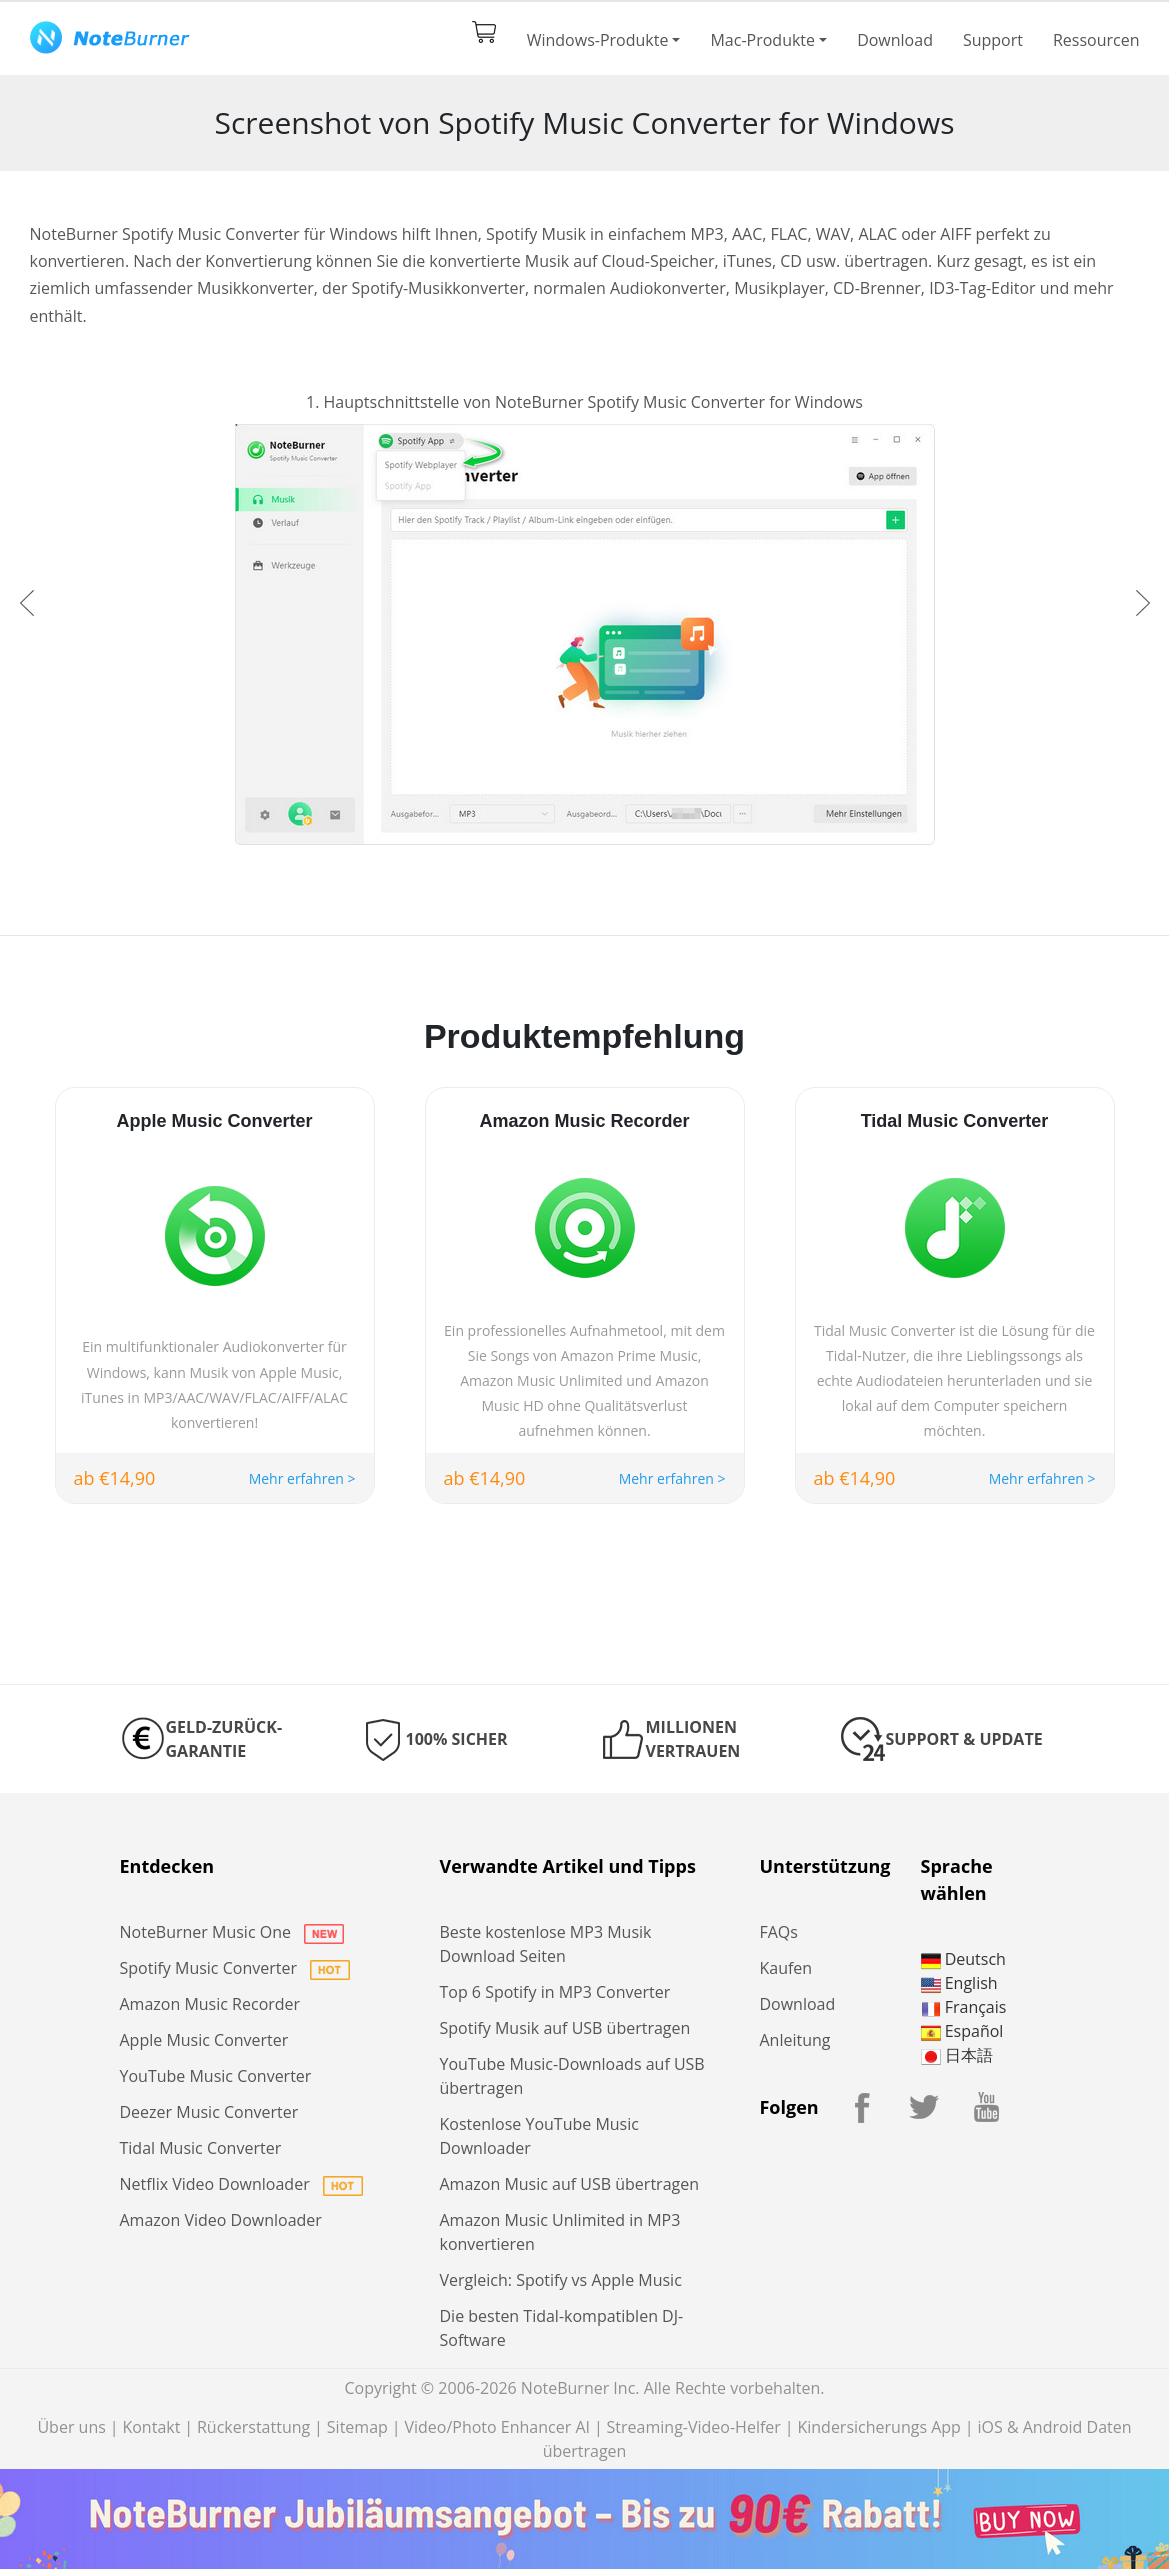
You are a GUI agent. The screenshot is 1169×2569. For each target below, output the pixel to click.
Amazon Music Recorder (210, 2004)
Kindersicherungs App (878, 2427)
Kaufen (785, 1968)
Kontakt (151, 2427)
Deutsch (963, 1959)
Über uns (71, 2427)
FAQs (778, 1932)
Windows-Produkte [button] (598, 40)
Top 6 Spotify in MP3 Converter (554, 1992)
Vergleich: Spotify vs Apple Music (560, 2280)
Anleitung (794, 2040)
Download (895, 40)
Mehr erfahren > (302, 1478)
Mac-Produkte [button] (762, 40)
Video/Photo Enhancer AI (497, 2427)
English (959, 1983)
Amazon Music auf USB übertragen (569, 2184)
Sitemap (357, 2427)
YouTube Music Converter (216, 2076)
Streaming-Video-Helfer (694, 2427)
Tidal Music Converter (201, 2148)
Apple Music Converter (204, 2040)
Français (964, 2007)
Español (962, 2031)
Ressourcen (1096, 40)
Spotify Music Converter (235, 1968)
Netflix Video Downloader (241, 2184)
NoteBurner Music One (232, 1932)
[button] (27, 603)
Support (993, 40)
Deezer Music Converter (209, 2112)
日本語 (957, 2055)
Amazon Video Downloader (221, 2220)
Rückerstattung (253, 2427)
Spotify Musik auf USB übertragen (564, 2028)
